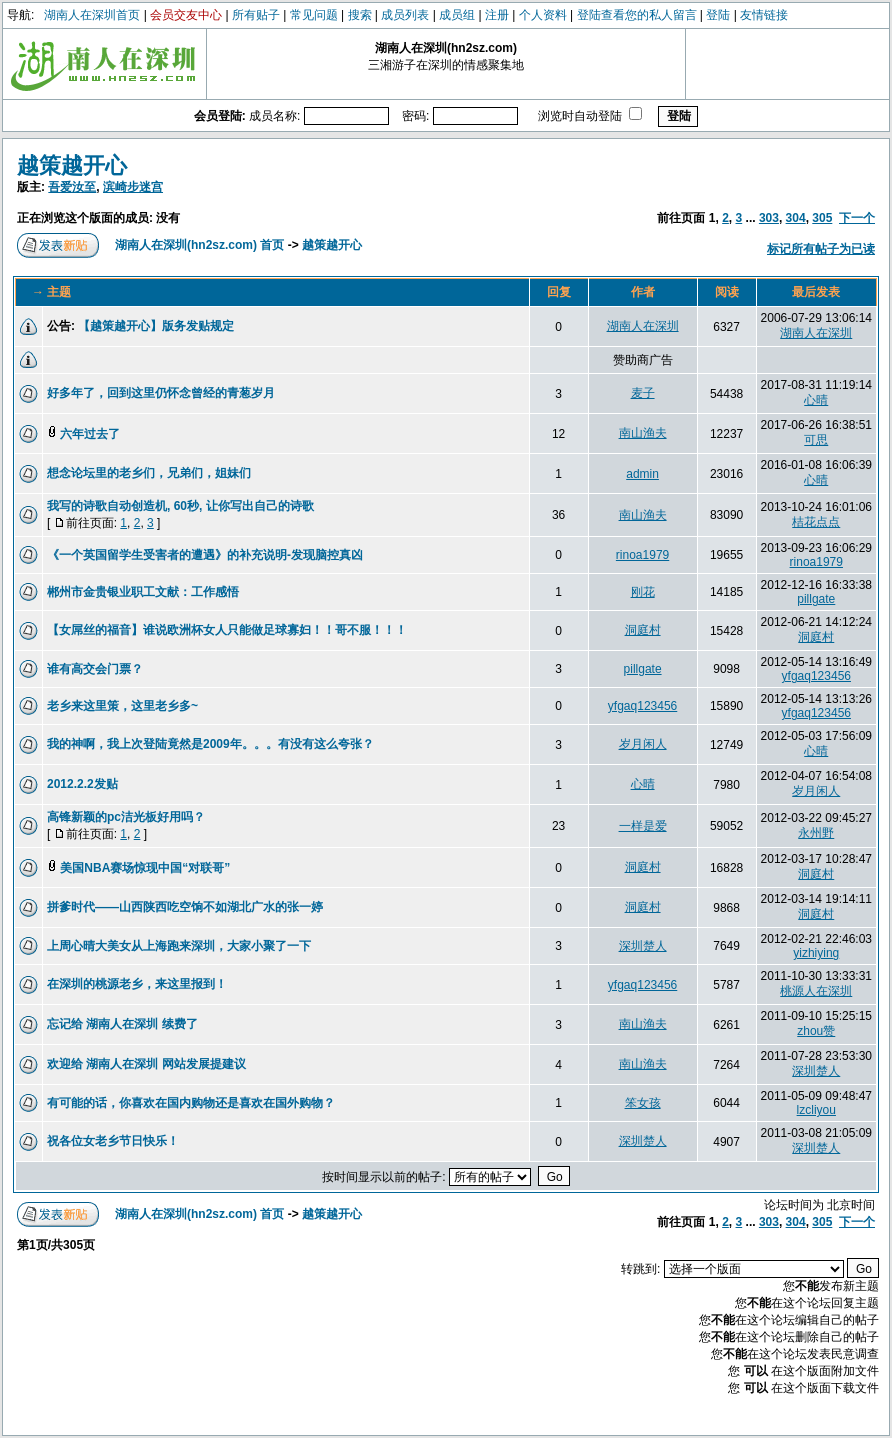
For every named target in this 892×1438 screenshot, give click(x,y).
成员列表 (405, 15)
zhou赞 (816, 1031)
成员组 (457, 15)
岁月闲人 (643, 744)
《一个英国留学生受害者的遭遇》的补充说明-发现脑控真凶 (205, 555)
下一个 (857, 218)
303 (769, 218)
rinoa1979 (642, 555)
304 (796, 218)
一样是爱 (643, 826)
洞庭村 (643, 630)
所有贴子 (256, 15)
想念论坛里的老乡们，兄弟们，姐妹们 (149, 473)
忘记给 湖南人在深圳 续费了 (122, 1024)
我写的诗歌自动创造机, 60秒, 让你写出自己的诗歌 (180, 506)
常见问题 (314, 15)
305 (822, 218)
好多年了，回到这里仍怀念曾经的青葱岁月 (161, 393)
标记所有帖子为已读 (821, 249)
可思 (816, 440)
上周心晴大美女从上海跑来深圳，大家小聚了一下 (179, 946)
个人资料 (543, 15)
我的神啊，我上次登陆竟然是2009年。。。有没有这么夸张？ (210, 744)
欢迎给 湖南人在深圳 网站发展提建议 (146, 1064)
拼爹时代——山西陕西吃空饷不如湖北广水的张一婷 (185, 907)
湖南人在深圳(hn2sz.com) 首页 (199, 245)
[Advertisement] (281, 360)
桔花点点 (816, 522)
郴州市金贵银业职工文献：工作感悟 (143, 592)
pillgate (816, 599)
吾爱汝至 (72, 187)
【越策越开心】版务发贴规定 (156, 326)
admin (642, 474)
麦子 (643, 393)
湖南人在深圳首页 (92, 15)
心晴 (816, 400)
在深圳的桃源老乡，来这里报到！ (137, 984)
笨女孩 (643, 1103)
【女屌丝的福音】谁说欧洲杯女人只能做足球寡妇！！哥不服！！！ (227, 630)
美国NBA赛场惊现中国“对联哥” (145, 868)
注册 (497, 15)
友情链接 (764, 15)
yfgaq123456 (816, 676)
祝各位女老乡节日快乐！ (113, 1141)
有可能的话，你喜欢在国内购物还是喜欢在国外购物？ (191, 1103)
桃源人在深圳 (816, 991)
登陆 (718, 15)
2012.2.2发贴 (82, 784)
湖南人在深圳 (643, 326)
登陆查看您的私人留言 (637, 15)
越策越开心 (72, 165)
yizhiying (816, 953)
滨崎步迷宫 (133, 187)
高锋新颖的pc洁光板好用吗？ (126, 817)
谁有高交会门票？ (95, 669)
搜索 (360, 15)
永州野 (816, 833)
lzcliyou (816, 1110)
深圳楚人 (643, 946)
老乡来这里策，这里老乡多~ (122, 706)
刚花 (643, 592)
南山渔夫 (643, 433)
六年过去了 (90, 434)
